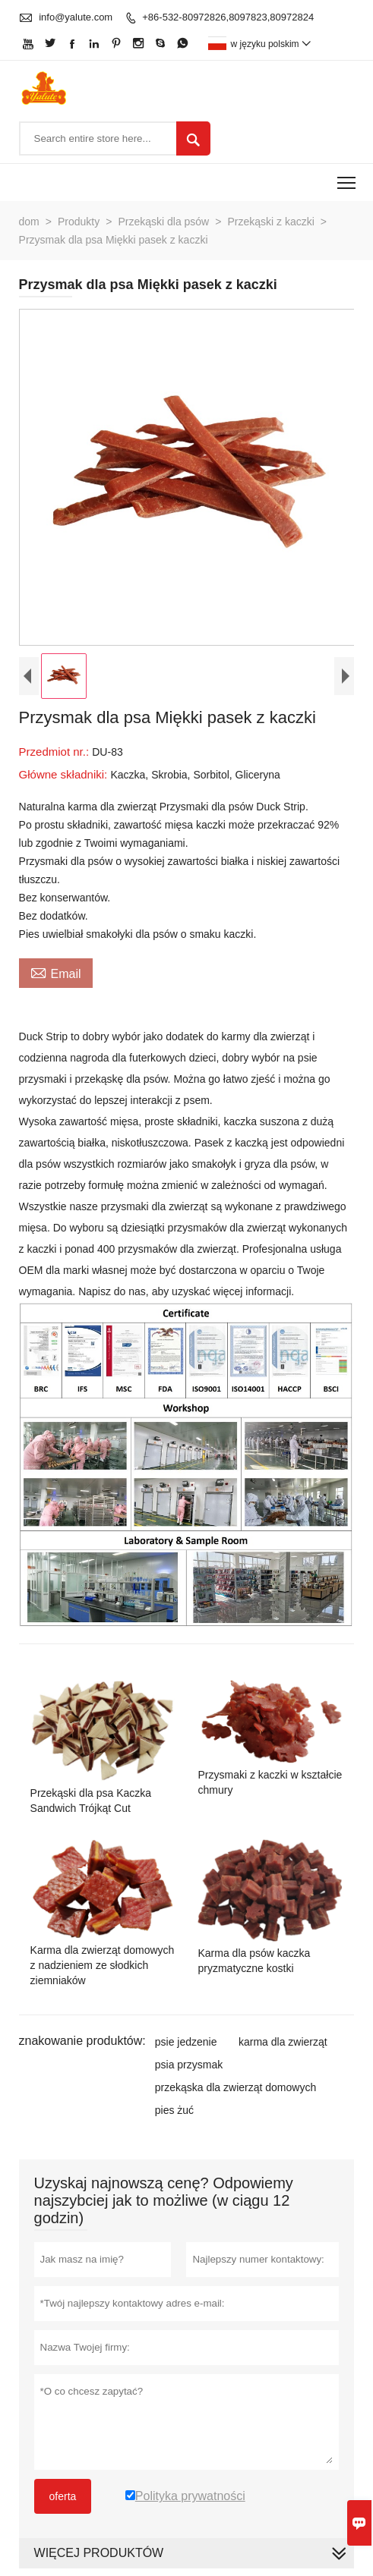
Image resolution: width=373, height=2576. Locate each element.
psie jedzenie (186, 2042)
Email (55, 972)
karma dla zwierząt (283, 2042)
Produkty (79, 221)
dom (29, 221)
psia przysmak (189, 2065)
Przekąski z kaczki (270, 221)
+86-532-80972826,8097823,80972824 (228, 17)
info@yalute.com (75, 17)
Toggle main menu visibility (347, 177)
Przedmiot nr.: (56, 751)
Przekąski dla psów (163, 221)
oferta (63, 2496)
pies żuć (174, 2110)
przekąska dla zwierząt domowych (235, 2087)
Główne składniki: (65, 774)
